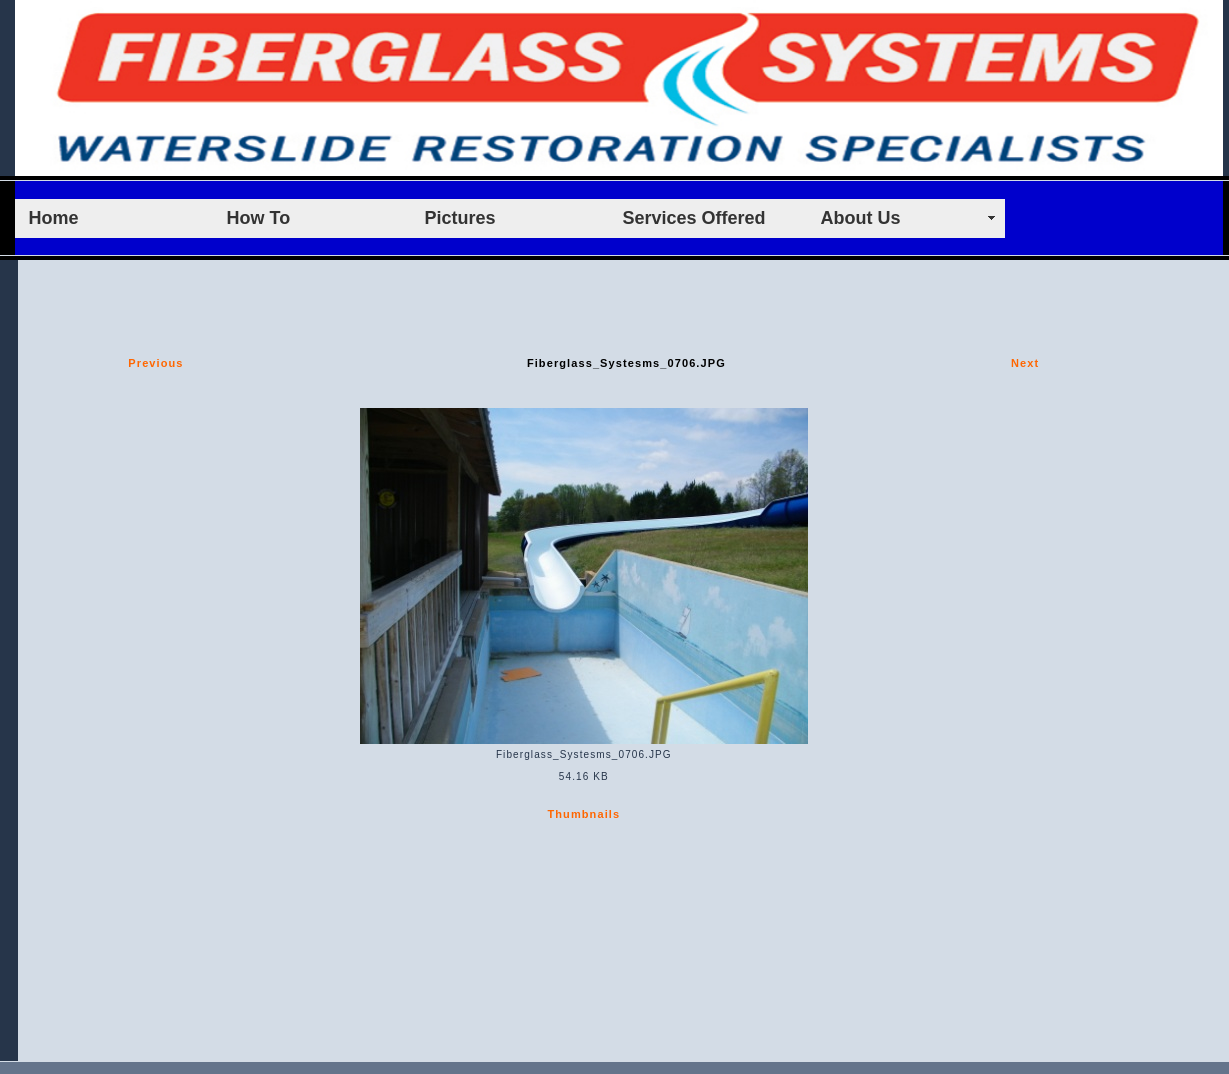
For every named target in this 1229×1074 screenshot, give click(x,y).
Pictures (460, 218)
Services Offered (694, 218)
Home (54, 218)
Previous (155, 363)
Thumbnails (583, 814)
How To (259, 218)
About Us (861, 218)
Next (1025, 363)
